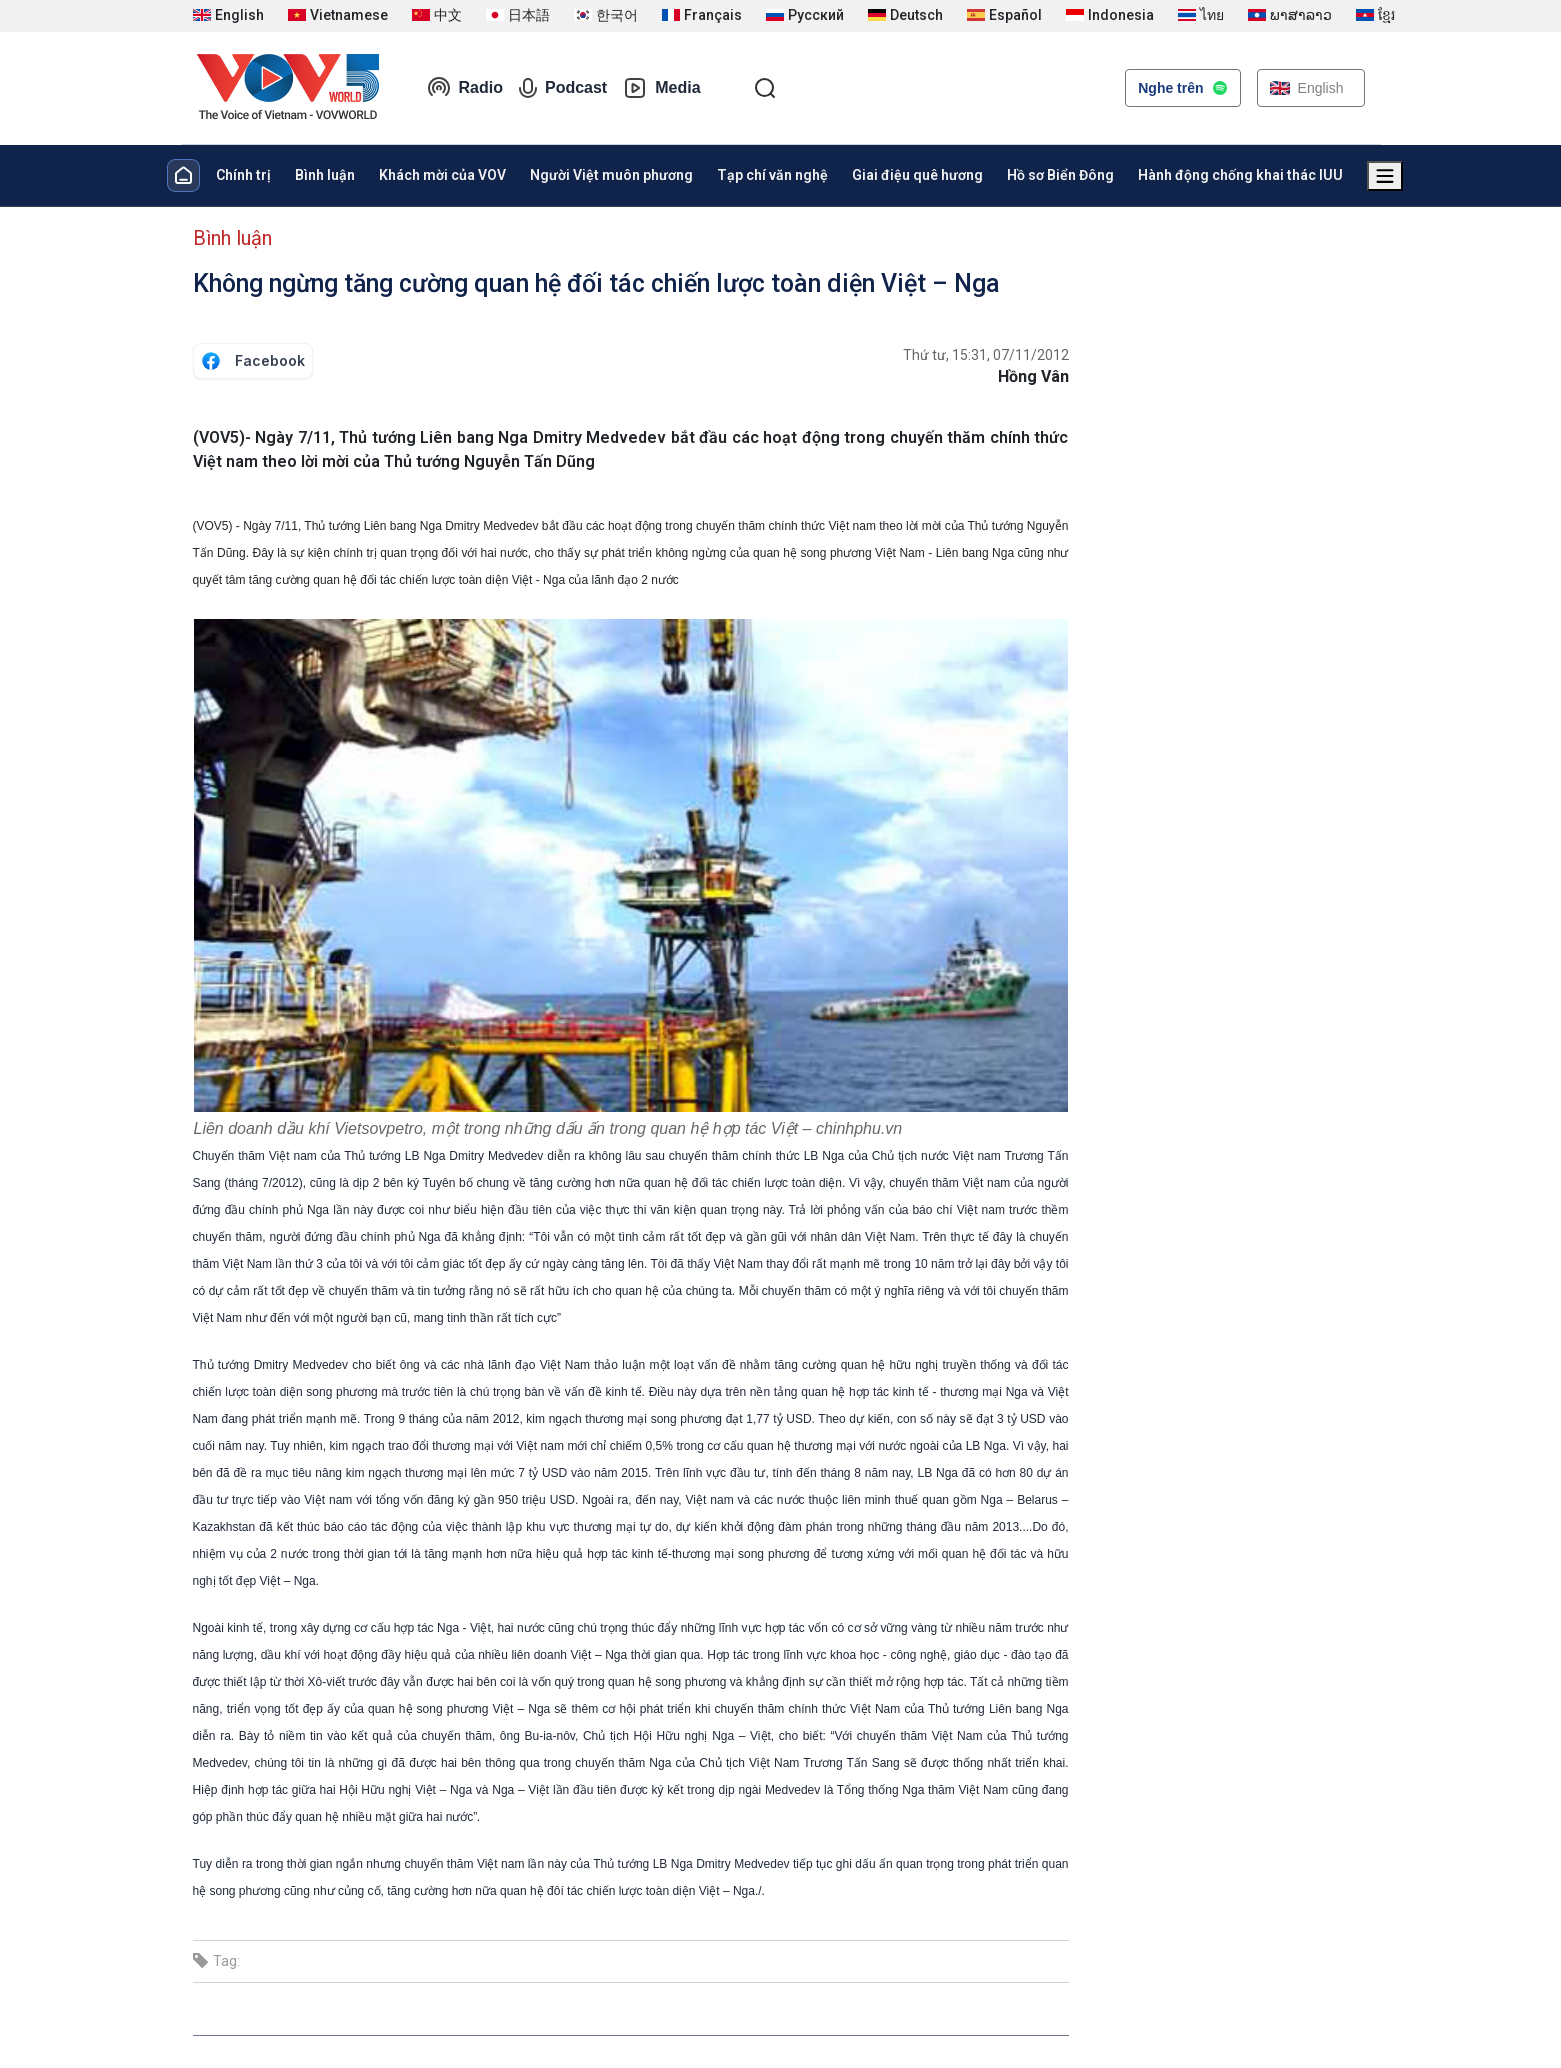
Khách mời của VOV (442, 175)
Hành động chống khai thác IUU (1240, 175)
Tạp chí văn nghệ (772, 175)
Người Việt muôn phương (611, 175)
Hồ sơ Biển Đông (1060, 175)
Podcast (563, 88)
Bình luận (325, 175)
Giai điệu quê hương (917, 175)
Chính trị (243, 175)
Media (661, 88)
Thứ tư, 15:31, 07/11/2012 (986, 355)
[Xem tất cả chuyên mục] (1385, 176)
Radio (465, 88)
